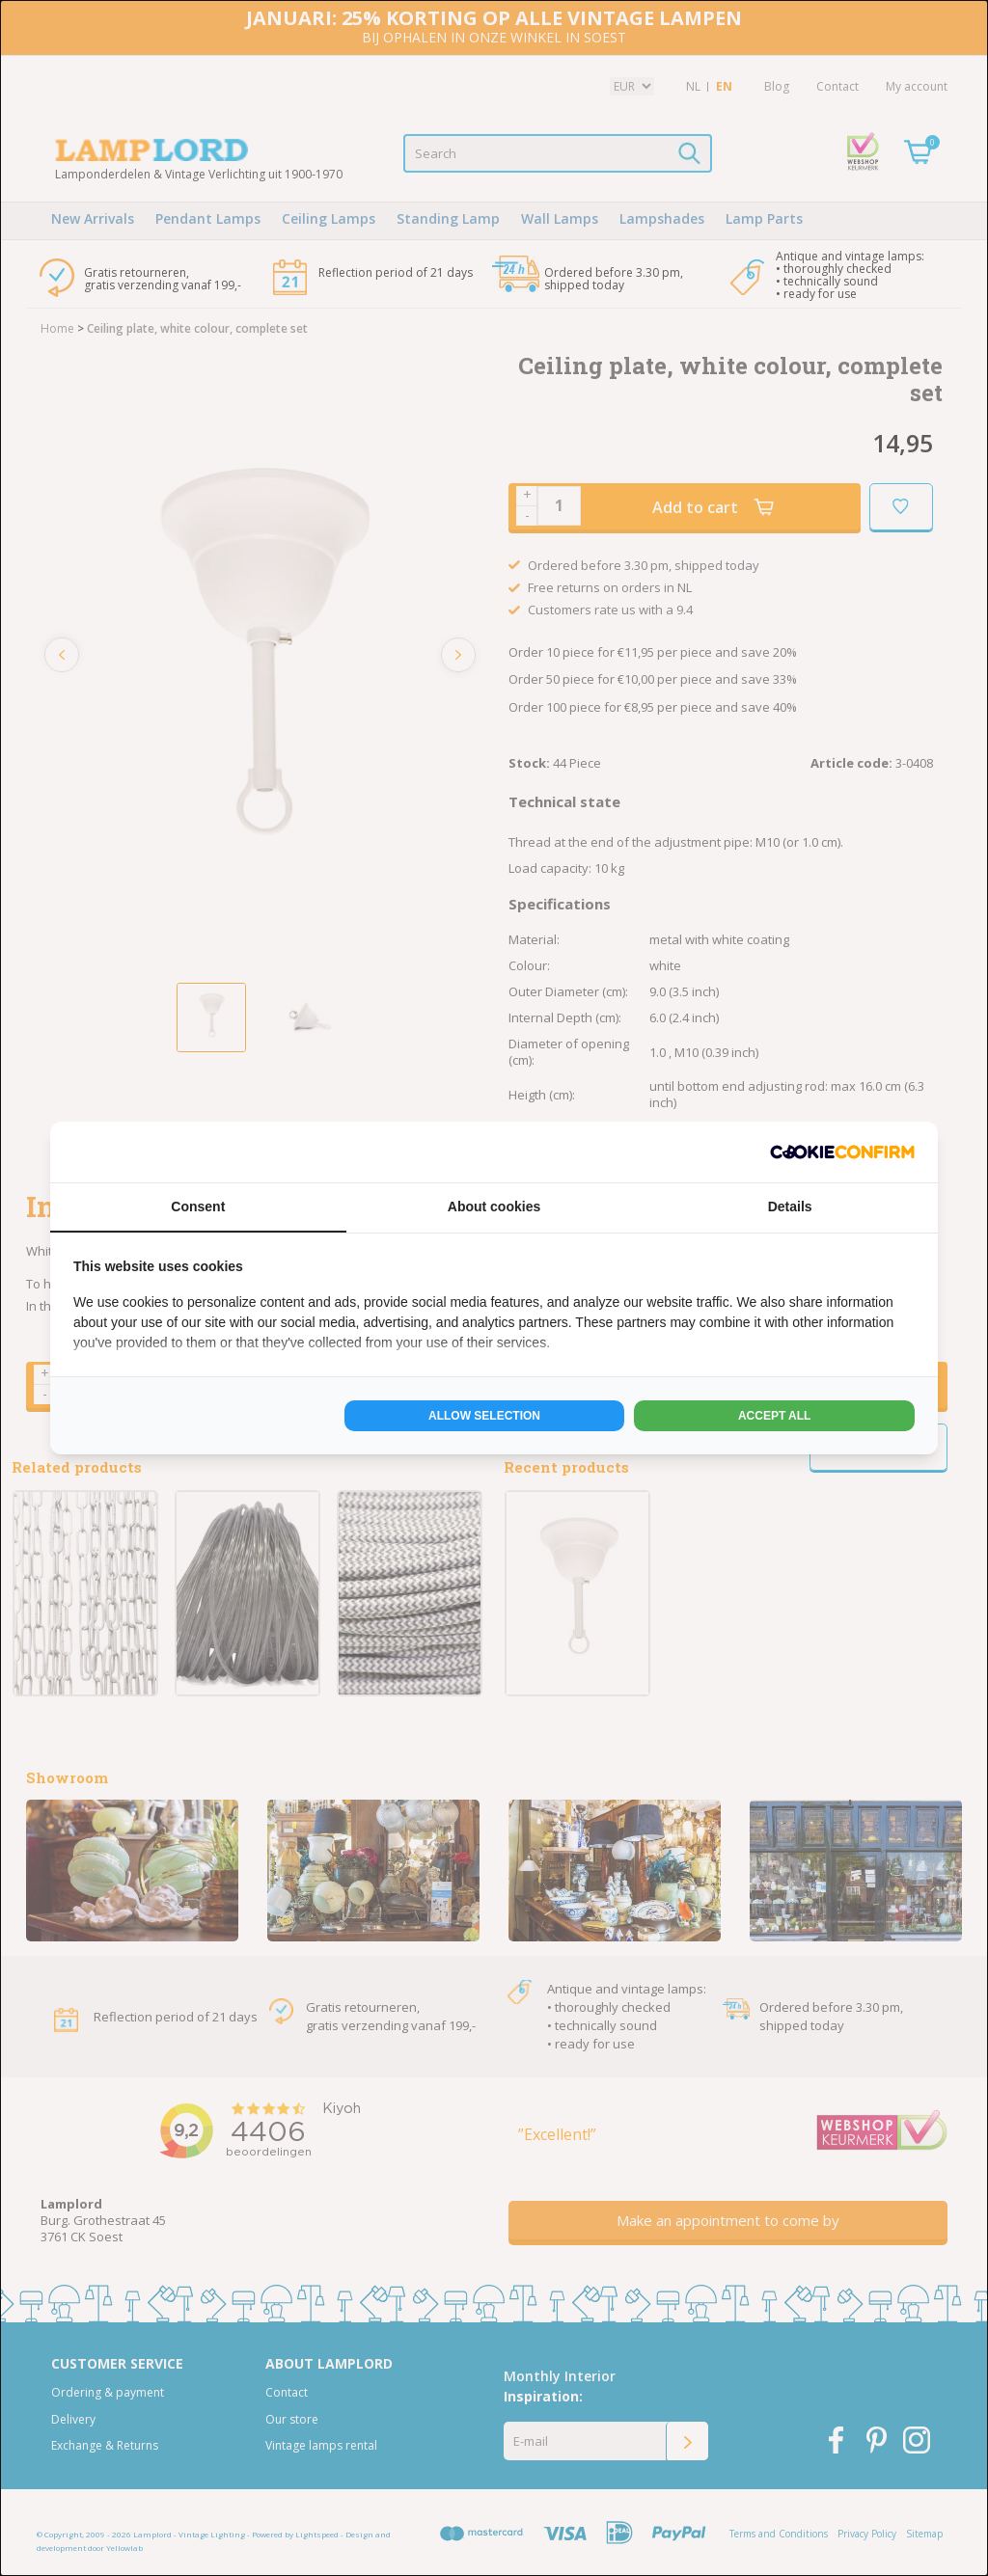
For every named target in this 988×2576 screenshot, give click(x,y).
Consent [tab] (198, 1206)
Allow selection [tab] (484, 1416)
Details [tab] (790, 1206)
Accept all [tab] (774, 1416)
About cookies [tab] (494, 1206)
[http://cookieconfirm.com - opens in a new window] (842, 1152)
